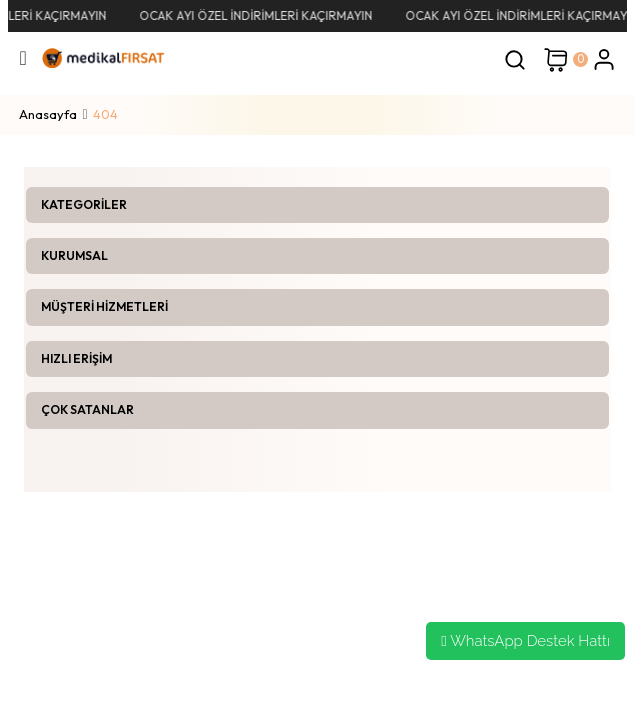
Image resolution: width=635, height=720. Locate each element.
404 (105, 114)
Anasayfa (48, 114)
